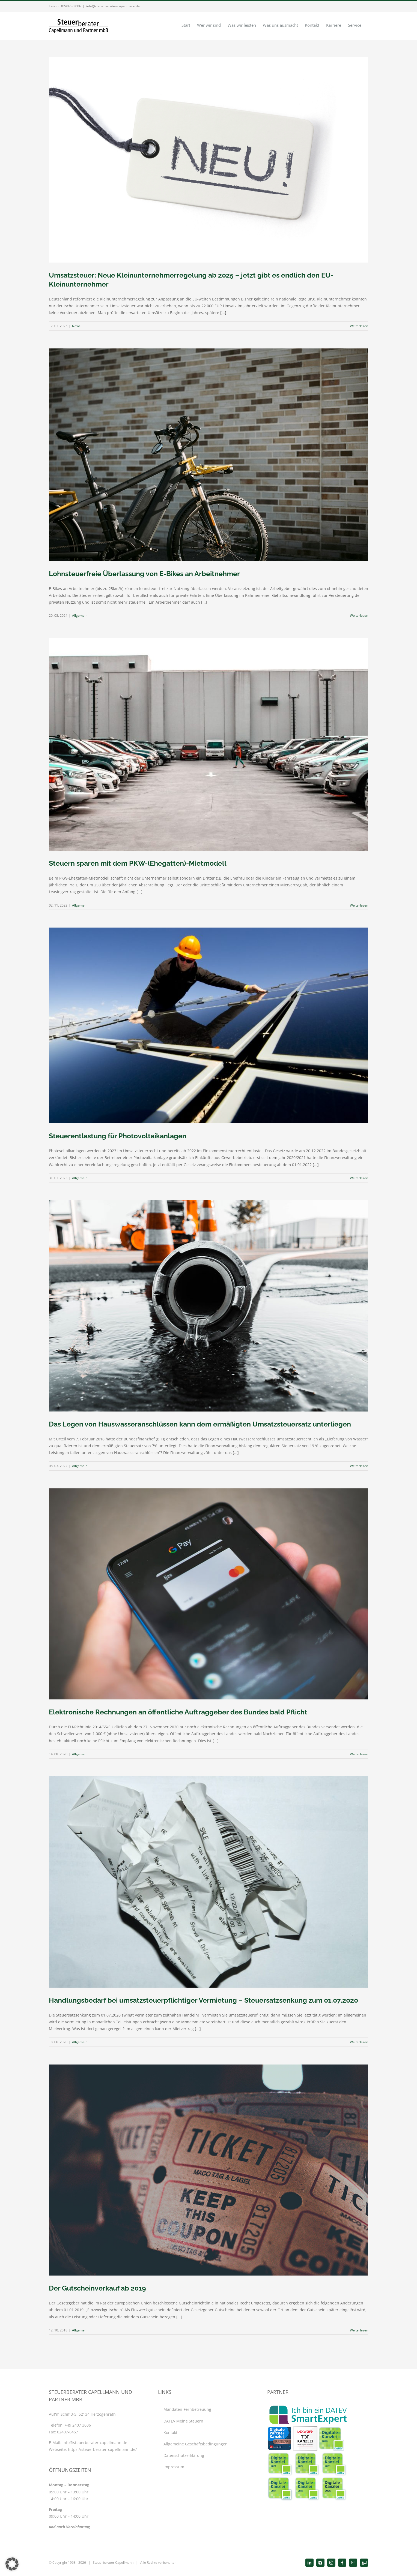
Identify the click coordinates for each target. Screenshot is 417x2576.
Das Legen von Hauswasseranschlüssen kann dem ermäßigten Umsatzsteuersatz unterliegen (200, 1424)
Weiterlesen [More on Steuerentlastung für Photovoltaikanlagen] (359, 1178)
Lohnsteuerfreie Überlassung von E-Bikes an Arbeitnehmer (144, 574)
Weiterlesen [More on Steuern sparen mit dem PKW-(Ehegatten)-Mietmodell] (359, 905)
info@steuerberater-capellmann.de (113, 6)
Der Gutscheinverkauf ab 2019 (97, 2288)
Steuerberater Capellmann (113, 2562)
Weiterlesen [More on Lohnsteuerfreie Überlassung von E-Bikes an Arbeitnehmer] (359, 615)
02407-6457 (67, 2431)
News (76, 326)
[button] (12, 2564)
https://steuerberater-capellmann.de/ (102, 2449)
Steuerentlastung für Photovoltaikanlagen (117, 1136)
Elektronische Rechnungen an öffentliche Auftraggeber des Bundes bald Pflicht (178, 1712)
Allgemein (79, 615)
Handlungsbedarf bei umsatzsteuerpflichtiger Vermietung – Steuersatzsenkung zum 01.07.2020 (203, 2000)
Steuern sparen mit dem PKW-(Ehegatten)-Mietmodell (138, 863)
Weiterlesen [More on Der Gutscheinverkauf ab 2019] (359, 2330)
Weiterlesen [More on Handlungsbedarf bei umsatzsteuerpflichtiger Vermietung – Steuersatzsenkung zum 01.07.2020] (359, 2042)
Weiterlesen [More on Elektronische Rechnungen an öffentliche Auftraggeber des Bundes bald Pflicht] (359, 1754)
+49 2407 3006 (78, 2425)
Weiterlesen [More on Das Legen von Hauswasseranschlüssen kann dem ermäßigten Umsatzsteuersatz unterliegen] (359, 1466)
